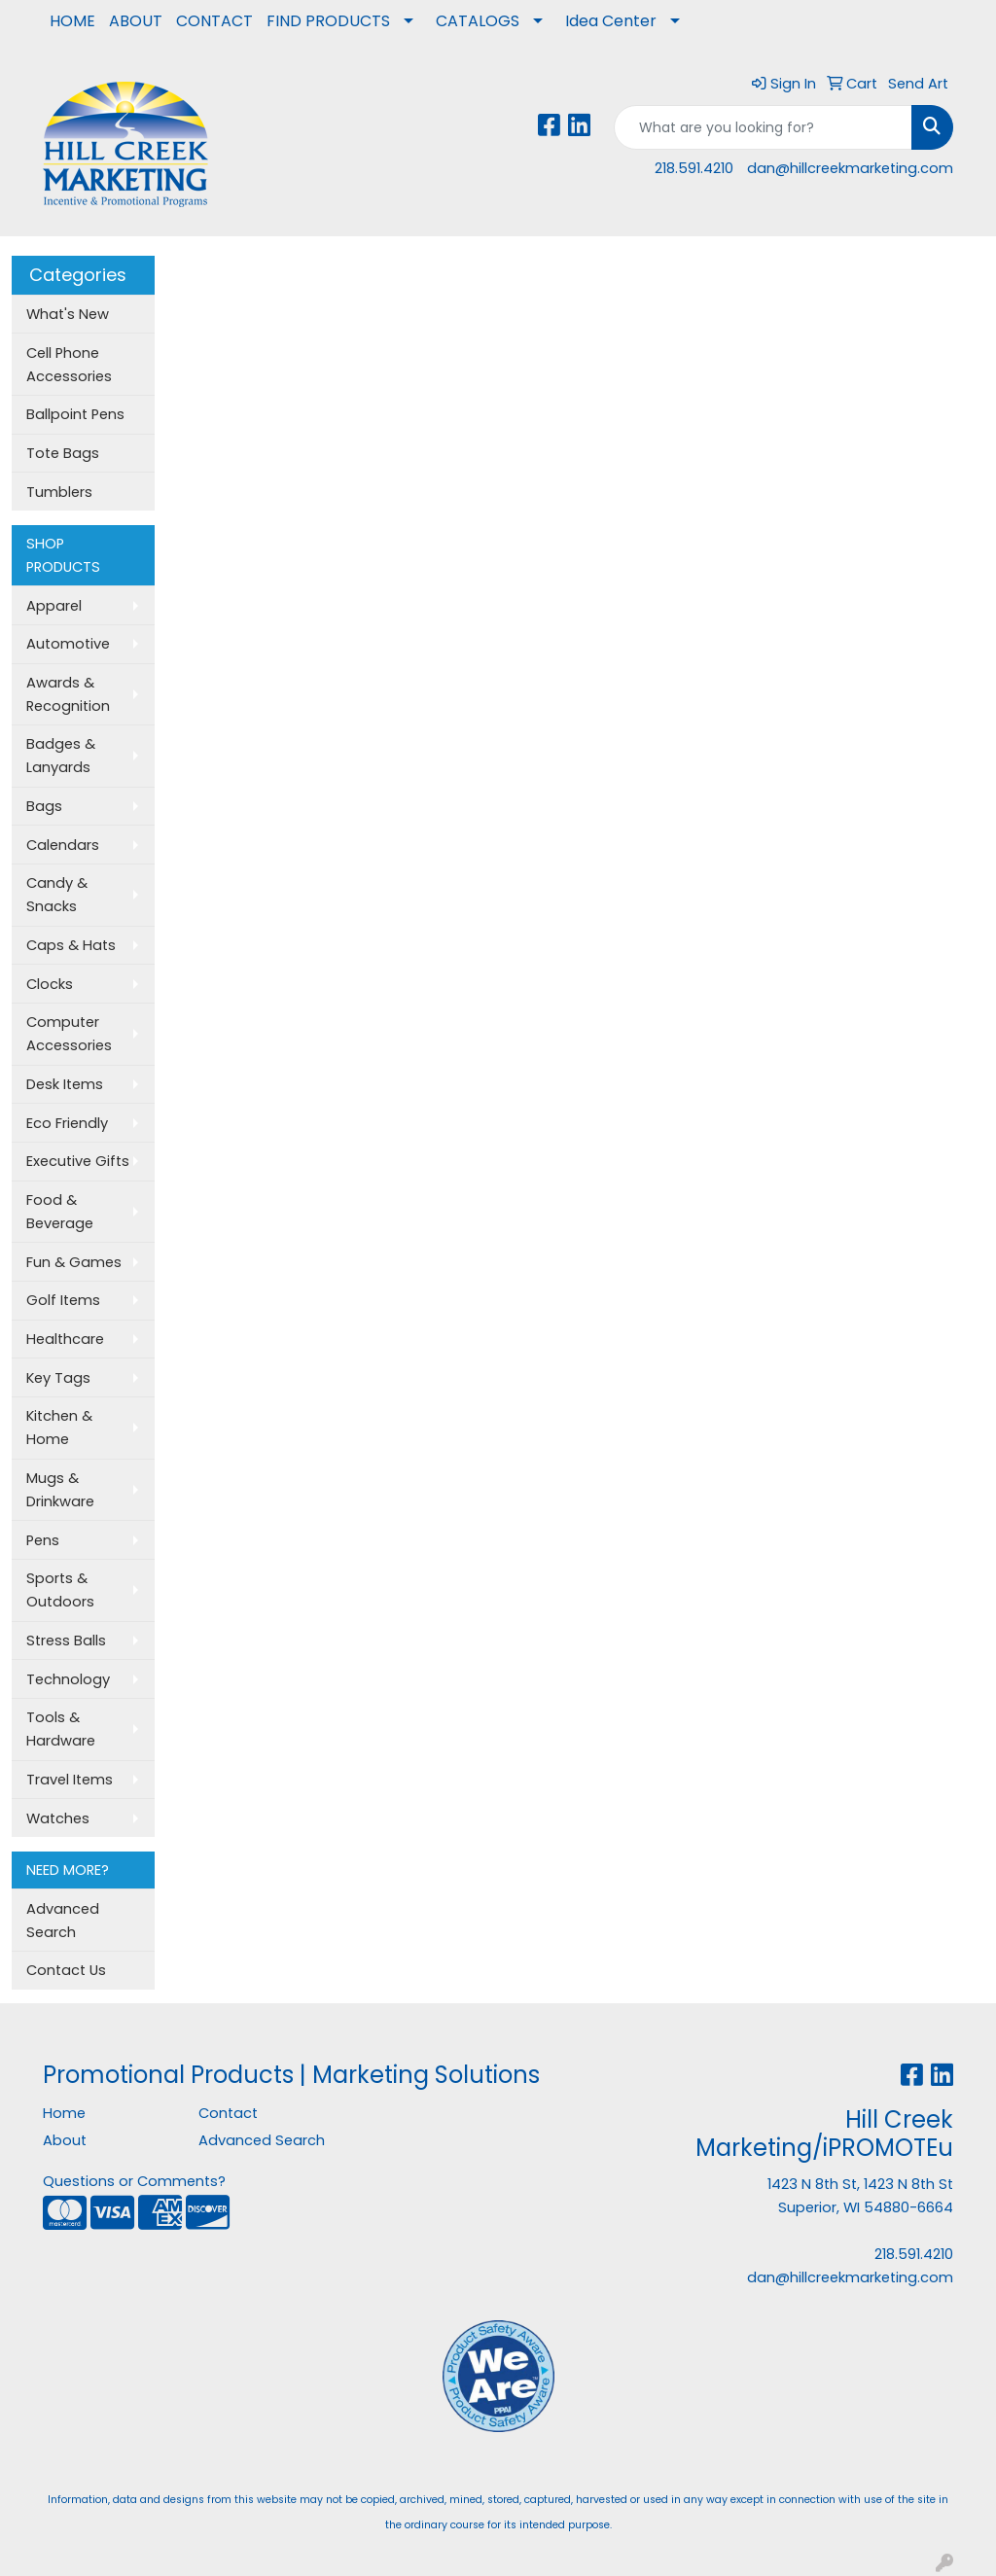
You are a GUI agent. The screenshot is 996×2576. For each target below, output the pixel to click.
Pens (42, 1540)
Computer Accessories (69, 1033)
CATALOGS (477, 21)
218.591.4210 (694, 168)
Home (64, 2113)
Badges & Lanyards (60, 755)
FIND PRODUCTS (328, 21)
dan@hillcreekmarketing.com (850, 168)
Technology (68, 1679)
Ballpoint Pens (75, 414)
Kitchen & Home (59, 1427)
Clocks (49, 984)
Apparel (54, 606)
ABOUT (135, 21)
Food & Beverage (59, 1211)
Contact (228, 2113)
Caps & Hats (71, 945)
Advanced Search (62, 1920)
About (65, 2140)
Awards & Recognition (68, 694)
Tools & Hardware (60, 1729)
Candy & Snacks (57, 894)
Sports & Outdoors (60, 1590)
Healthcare (65, 1339)
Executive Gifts (77, 1161)
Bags (44, 806)
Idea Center (611, 21)
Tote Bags (62, 453)
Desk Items (64, 1084)
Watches (57, 1818)
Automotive (68, 643)
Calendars (62, 845)
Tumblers (59, 492)
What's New (67, 314)
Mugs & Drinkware (60, 1489)
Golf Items (63, 1300)
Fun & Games (74, 1262)
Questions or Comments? (134, 2181)
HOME (72, 21)
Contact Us (66, 1970)
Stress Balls (66, 1640)
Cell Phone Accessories (69, 364)
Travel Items (69, 1779)
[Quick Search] (763, 127)
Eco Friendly (67, 1123)
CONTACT (214, 21)
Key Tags (58, 1378)
